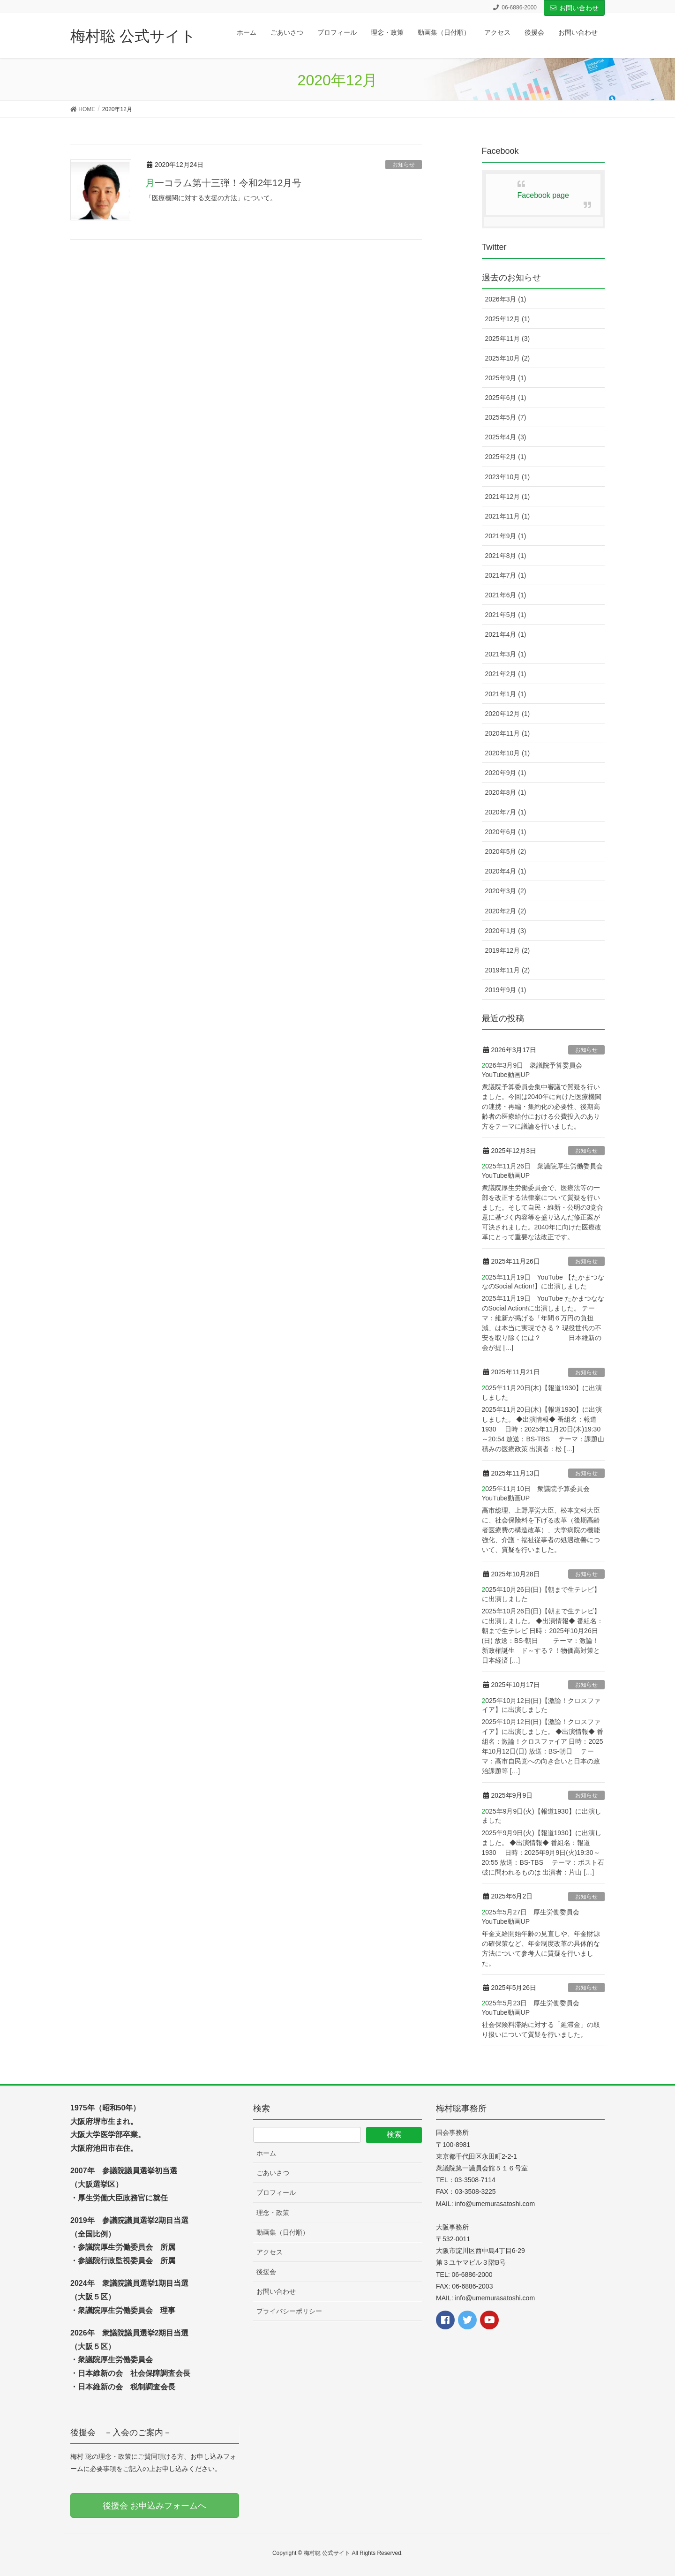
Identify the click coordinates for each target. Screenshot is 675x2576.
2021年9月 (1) (505, 536)
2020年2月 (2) (505, 911)
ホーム (266, 2153)
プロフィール (276, 2192)
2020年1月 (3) (505, 930)
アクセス (269, 2252)
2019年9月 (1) (505, 990)
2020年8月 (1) (505, 792)
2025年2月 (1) (505, 456)
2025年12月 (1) (507, 319)
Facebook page (543, 195)
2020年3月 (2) (505, 891)
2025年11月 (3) (507, 338)
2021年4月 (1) (505, 634)
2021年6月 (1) (505, 595)
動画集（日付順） (282, 2232)
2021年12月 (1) (507, 496)
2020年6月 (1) (505, 832)
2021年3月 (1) (505, 654)
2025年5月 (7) (505, 417)
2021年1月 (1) (505, 694)
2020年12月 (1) (507, 713)
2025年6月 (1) (505, 397)
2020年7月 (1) (505, 812)
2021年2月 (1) (505, 674)
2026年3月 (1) (505, 299)
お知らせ (403, 164)
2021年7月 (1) (505, 575)
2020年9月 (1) (505, 772)
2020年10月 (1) (507, 753)
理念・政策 (272, 2212)
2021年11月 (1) (507, 516)
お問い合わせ (574, 8)
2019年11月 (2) (507, 970)
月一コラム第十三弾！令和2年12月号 (223, 183)
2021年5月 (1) (505, 614)
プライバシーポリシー (289, 2311)
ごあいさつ (272, 2173)
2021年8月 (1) (505, 555)
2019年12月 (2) (507, 950)
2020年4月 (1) (505, 871)
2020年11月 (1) (507, 733)
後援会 (266, 2271)
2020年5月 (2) (505, 851)
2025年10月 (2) (507, 358)
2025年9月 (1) (505, 378)
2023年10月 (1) (507, 477)
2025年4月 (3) (505, 437)
